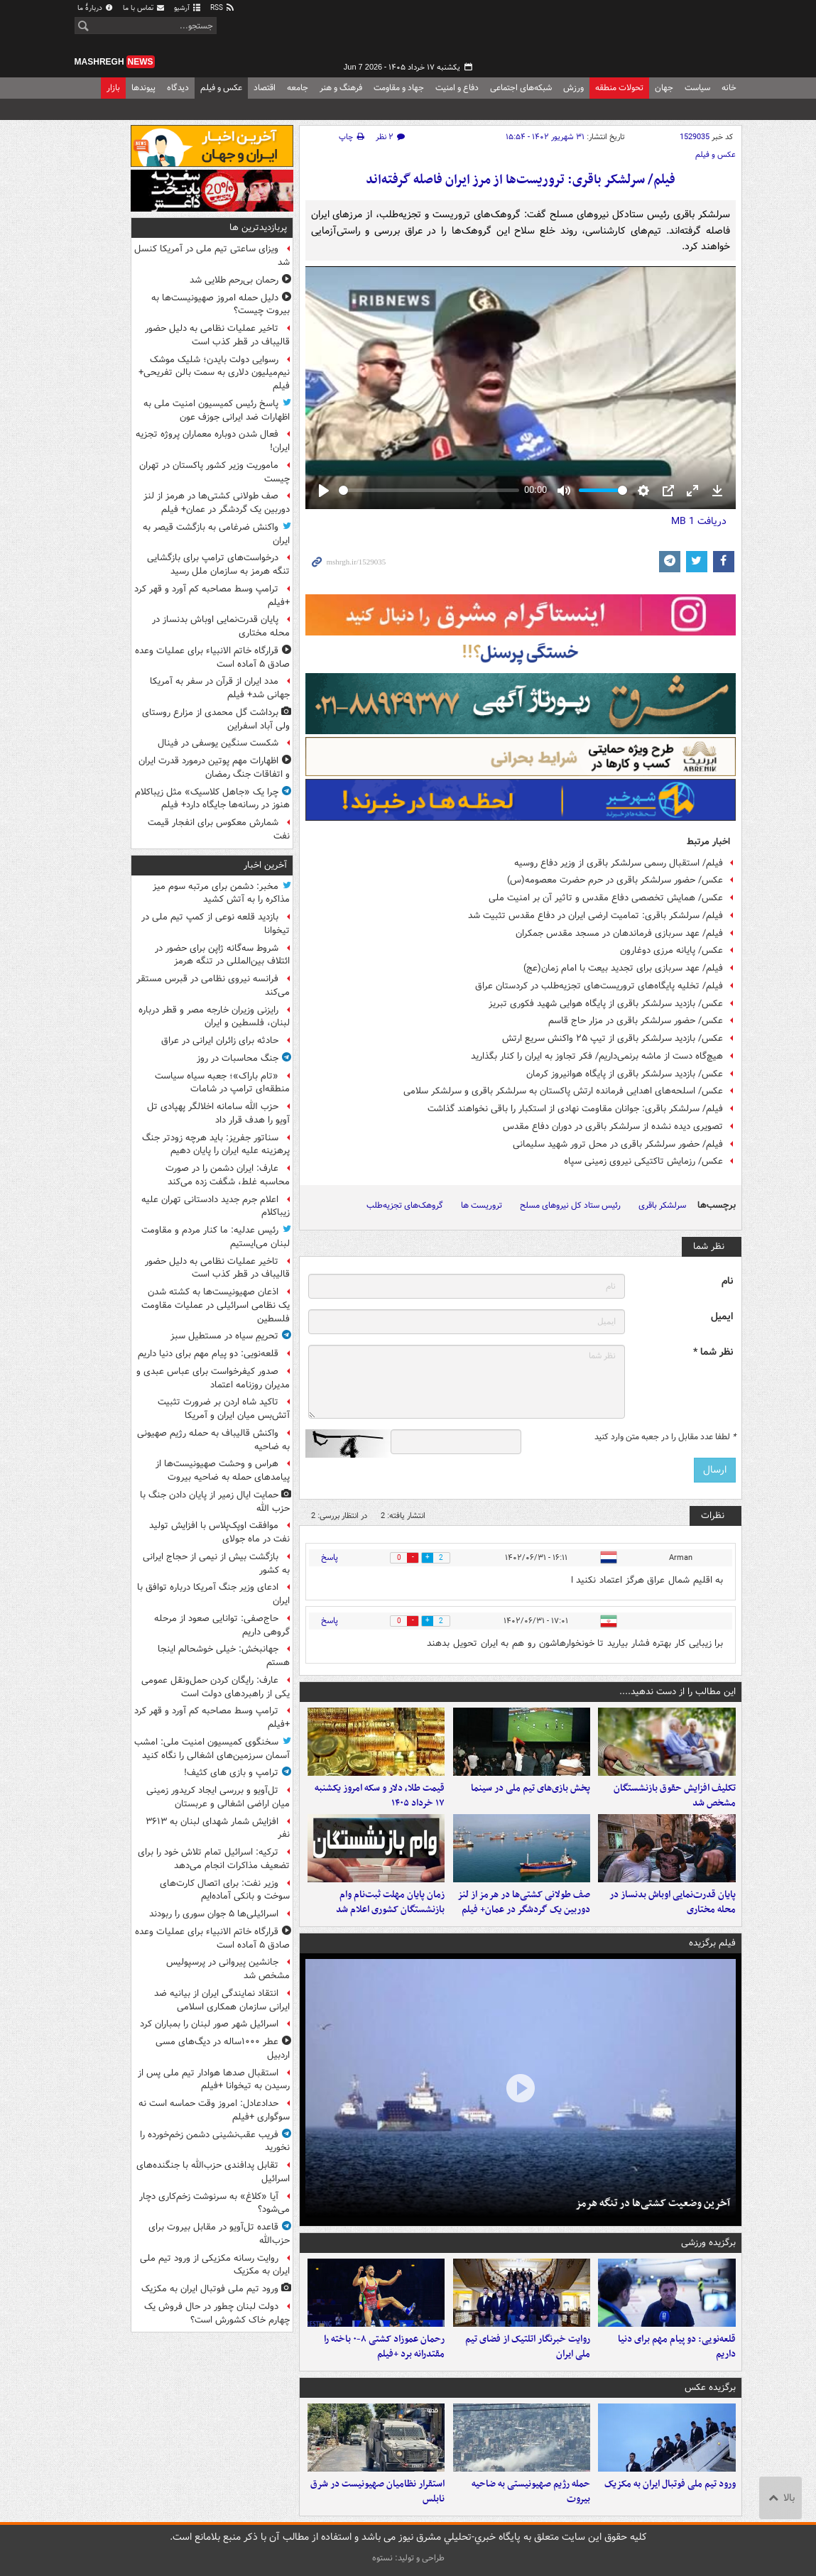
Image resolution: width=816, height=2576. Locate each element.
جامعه (297, 87)
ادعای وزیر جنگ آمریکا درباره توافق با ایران (213, 1594)
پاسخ (329, 1557)
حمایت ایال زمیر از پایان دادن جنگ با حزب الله (215, 1501)
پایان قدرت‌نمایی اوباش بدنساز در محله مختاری (672, 1902)
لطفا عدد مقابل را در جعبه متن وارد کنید (665, 1437)
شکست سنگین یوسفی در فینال (218, 743)
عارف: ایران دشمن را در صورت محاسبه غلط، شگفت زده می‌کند (227, 1175)
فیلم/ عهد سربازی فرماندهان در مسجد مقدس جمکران (619, 933)
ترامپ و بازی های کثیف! (231, 1772)
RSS (222, 8)
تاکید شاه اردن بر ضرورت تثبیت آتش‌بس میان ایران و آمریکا (224, 1408)
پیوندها (143, 87)
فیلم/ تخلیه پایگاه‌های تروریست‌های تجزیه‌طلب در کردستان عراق (599, 986)
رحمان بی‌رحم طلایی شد (234, 280)
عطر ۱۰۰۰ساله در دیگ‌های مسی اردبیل (223, 2048)
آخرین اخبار (265, 865)
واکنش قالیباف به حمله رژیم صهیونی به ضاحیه (213, 1439)
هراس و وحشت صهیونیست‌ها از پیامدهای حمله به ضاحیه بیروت (223, 1470)
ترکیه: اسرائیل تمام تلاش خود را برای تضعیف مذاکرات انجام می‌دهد (214, 1858)
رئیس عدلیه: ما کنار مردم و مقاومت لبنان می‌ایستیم (215, 1236)
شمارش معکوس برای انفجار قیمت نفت (219, 829)
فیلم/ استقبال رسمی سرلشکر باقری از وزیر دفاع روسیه (618, 863)
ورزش (573, 87)
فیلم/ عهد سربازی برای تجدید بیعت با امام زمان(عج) (623, 968)
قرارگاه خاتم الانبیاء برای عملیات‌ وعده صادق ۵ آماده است (212, 657)
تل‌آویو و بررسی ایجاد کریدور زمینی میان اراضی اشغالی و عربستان (218, 1797)
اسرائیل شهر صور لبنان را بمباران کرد (209, 2024)
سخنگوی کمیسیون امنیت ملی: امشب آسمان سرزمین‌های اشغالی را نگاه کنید (212, 1748)
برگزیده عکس (710, 2387)
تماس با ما (144, 8)
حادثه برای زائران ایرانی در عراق (219, 1040)
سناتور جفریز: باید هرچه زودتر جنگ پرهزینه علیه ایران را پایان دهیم (216, 1144)
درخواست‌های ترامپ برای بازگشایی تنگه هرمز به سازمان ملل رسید (218, 564)
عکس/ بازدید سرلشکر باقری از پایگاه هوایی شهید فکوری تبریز (606, 1003)
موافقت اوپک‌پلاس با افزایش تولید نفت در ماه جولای (219, 1532)
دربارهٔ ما (95, 8)
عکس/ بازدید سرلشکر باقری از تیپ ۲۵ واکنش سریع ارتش (612, 1038)
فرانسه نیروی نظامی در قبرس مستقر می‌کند (213, 985)
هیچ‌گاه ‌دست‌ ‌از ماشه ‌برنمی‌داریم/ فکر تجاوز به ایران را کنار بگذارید (597, 1056)
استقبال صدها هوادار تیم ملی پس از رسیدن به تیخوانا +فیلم (214, 2079)
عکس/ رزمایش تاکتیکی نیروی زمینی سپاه (643, 1161)
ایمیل (722, 1316)
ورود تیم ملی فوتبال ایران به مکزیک (670, 2484)
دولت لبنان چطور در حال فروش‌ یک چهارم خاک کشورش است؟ (217, 2313)
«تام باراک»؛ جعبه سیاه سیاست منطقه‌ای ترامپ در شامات (222, 1082)
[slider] (429, 490)
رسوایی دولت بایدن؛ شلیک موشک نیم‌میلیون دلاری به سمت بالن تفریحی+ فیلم (214, 373)
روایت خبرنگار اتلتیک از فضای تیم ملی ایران (527, 2346)
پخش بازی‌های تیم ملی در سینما (530, 1788)
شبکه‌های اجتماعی (521, 87)
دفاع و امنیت (457, 87)
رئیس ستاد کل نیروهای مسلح (570, 1205)
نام (727, 1281)
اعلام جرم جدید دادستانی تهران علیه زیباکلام (215, 1206)
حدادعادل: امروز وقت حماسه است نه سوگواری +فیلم (214, 2110)
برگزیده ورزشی (708, 2242)
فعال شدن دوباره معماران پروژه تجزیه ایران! (213, 440)
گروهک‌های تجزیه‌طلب (404, 1205)
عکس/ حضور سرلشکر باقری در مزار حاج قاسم (635, 1020)
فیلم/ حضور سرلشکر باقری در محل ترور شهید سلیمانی (618, 1144)
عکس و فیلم (221, 87)
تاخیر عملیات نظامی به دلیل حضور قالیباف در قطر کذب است (217, 335)
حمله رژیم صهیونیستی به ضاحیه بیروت (531, 2491)
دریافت (699, 521)
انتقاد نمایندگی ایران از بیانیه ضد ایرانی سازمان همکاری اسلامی (222, 2000)
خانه (729, 87)
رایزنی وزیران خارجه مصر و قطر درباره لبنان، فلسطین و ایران (214, 1016)
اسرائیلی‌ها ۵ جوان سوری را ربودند (213, 1914)
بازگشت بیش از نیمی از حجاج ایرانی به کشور (216, 1563)
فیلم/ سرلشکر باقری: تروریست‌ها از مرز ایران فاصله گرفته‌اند (520, 180)
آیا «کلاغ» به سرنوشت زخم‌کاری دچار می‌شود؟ (214, 2203)
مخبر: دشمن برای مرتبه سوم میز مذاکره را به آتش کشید (221, 893)
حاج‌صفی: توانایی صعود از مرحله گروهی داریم (222, 1625)
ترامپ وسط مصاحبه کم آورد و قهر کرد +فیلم (212, 595)
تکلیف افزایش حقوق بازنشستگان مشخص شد (675, 1795)
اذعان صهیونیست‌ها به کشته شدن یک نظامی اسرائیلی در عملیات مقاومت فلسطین (215, 1305)
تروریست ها (481, 1205)
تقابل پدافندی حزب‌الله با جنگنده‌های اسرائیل (213, 2172)
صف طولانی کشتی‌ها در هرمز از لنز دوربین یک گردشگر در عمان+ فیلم (523, 1902)
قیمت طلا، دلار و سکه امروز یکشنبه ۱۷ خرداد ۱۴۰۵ (380, 1795)
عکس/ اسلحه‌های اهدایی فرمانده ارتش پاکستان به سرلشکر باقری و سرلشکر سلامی (563, 1091)
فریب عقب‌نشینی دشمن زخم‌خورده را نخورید (215, 2141)
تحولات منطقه (619, 87)
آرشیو (188, 8)
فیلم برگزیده (712, 1943)
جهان (664, 87)
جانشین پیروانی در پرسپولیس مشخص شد (228, 1968)
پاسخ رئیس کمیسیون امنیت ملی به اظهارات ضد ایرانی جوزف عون (216, 410)
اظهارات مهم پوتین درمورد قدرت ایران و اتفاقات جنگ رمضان (214, 767)
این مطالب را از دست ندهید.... (677, 1691)
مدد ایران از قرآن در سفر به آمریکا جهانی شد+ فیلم (220, 688)
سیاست (697, 87)
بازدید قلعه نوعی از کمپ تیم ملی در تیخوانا (215, 923)
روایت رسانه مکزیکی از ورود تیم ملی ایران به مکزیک (215, 2265)
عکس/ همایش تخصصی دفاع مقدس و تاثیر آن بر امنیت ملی (606, 898)
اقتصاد (265, 87)
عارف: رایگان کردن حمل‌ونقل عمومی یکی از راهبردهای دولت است (215, 1687)
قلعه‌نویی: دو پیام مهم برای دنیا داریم (677, 2346)
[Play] (323, 490)
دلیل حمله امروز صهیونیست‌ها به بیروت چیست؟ (220, 304)
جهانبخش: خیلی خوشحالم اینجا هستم (224, 1655)
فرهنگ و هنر (341, 87)
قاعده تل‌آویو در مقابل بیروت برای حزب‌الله (219, 2233)
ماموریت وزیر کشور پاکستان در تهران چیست (214, 472)
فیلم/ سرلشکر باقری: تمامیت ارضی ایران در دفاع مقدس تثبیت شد (595, 915)
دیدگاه (178, 87)
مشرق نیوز (635, 35)
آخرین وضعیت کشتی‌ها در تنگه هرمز (652, 2203)
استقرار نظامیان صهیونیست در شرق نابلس (377, 2491)
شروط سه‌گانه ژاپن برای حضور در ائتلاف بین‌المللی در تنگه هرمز (222, 955)
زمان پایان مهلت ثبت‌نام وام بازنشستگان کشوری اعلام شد (390, 1902)
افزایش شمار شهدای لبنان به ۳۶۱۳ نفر (218, 1828)
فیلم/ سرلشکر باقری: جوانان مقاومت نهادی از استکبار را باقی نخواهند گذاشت (575, 1108)
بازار (113, 87)
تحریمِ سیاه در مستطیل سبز (224, 1336)
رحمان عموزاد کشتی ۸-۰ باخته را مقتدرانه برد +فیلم (384, 2346)
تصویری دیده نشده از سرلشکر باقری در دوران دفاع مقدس (613, 1126)
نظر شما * (713, 1352)
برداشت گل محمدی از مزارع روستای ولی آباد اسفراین (216, 719)
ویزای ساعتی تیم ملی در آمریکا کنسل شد (212, 255)
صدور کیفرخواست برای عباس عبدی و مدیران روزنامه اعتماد (213, 1378)
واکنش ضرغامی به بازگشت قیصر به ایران (216, 533)
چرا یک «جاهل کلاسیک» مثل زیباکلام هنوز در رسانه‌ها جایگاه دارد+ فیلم (212, 798)
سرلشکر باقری (662, 1205)
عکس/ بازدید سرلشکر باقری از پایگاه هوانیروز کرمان (624, 1074)
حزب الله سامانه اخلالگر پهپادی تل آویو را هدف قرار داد (218, 1113)
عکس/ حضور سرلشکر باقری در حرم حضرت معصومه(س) (615, 880)
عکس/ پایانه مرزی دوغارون (671, 950)
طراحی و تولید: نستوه (408, 2558)
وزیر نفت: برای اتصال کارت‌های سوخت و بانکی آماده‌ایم (225, 1890)
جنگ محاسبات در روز (237, 1058)
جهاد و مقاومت (399, 87)
